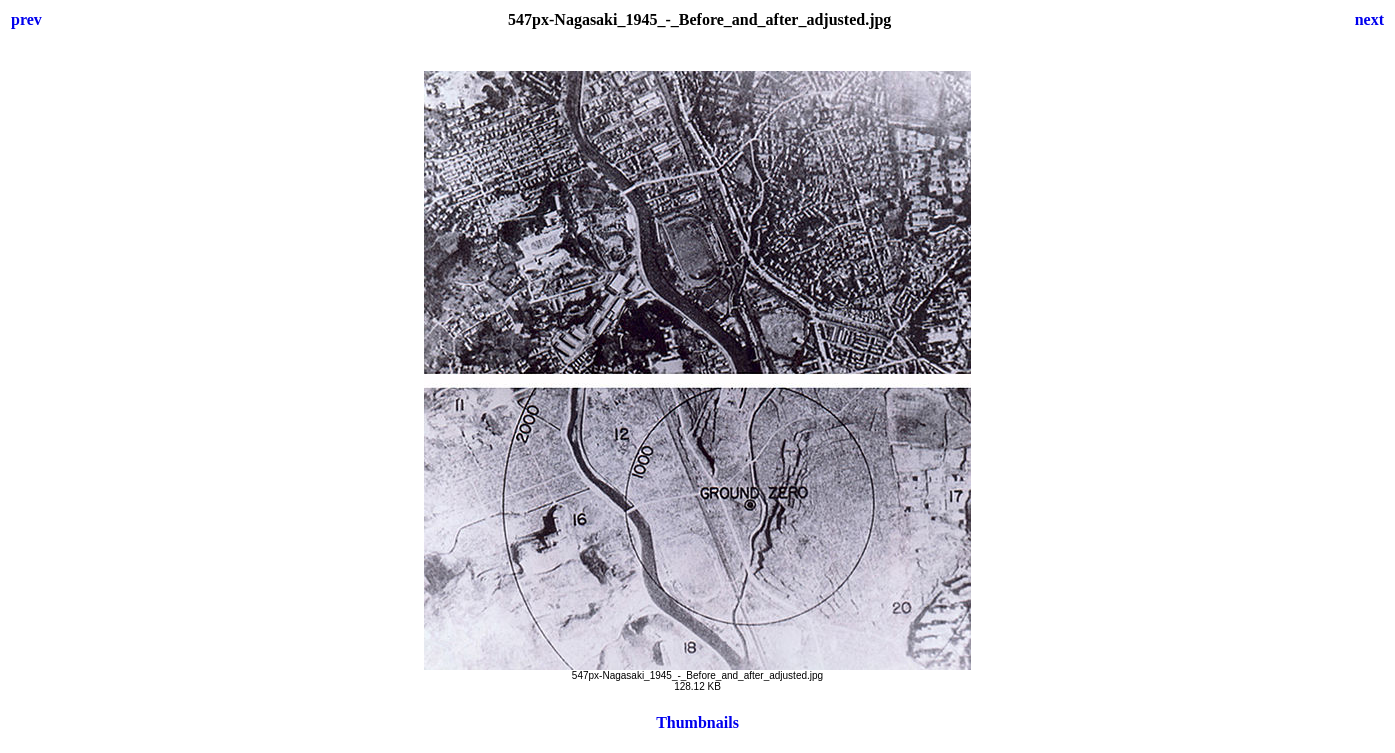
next (1369, 19)
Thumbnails (697, 722)
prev (26, 19)
